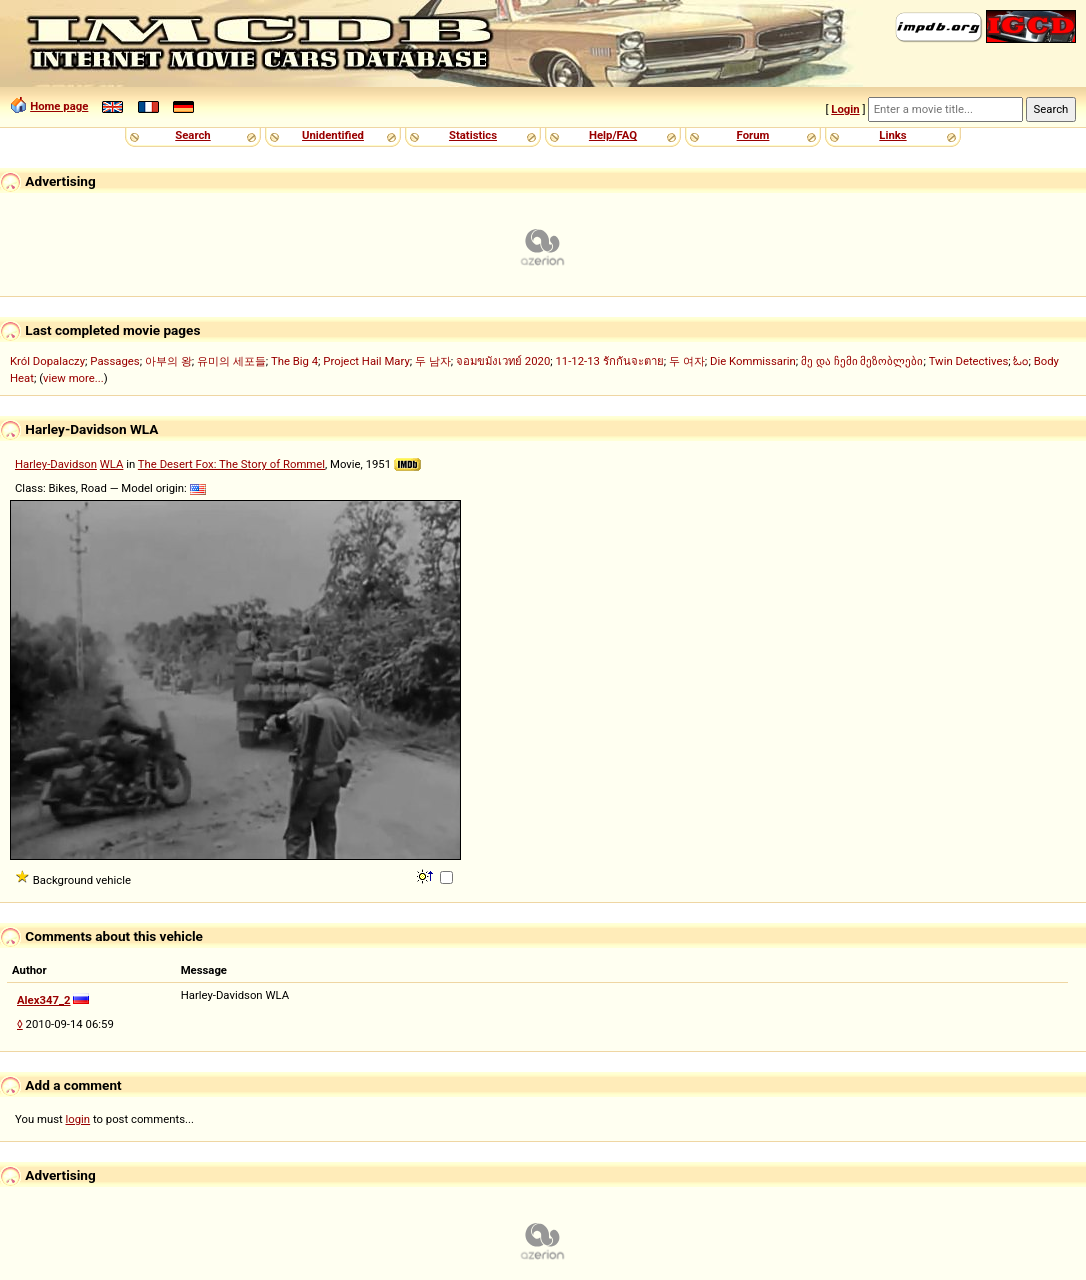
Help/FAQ (613, 135)
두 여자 (687, 361)
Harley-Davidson (56, 464)
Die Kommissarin (753, 361)
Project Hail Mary (366, 361)
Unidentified (333, 135)
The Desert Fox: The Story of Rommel (231, 464)
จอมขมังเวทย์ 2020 (503, 361)
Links (892, 135)
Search (192, 135)
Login (845, 109)
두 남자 (433, 361)
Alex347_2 (44, 1000)
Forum (753, 135)
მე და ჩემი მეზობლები (862, 361)
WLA (112, 464)
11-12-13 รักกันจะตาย (610, 361)
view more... (73, 378)
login (78, 1119)
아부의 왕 (168, 361)
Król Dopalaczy (47, 361)
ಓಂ (1020, 361)
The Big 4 (294, 361)
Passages (114, 361)
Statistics (473, 135)
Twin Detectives (969, 361)
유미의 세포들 (231, 361)
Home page (59, 106)
